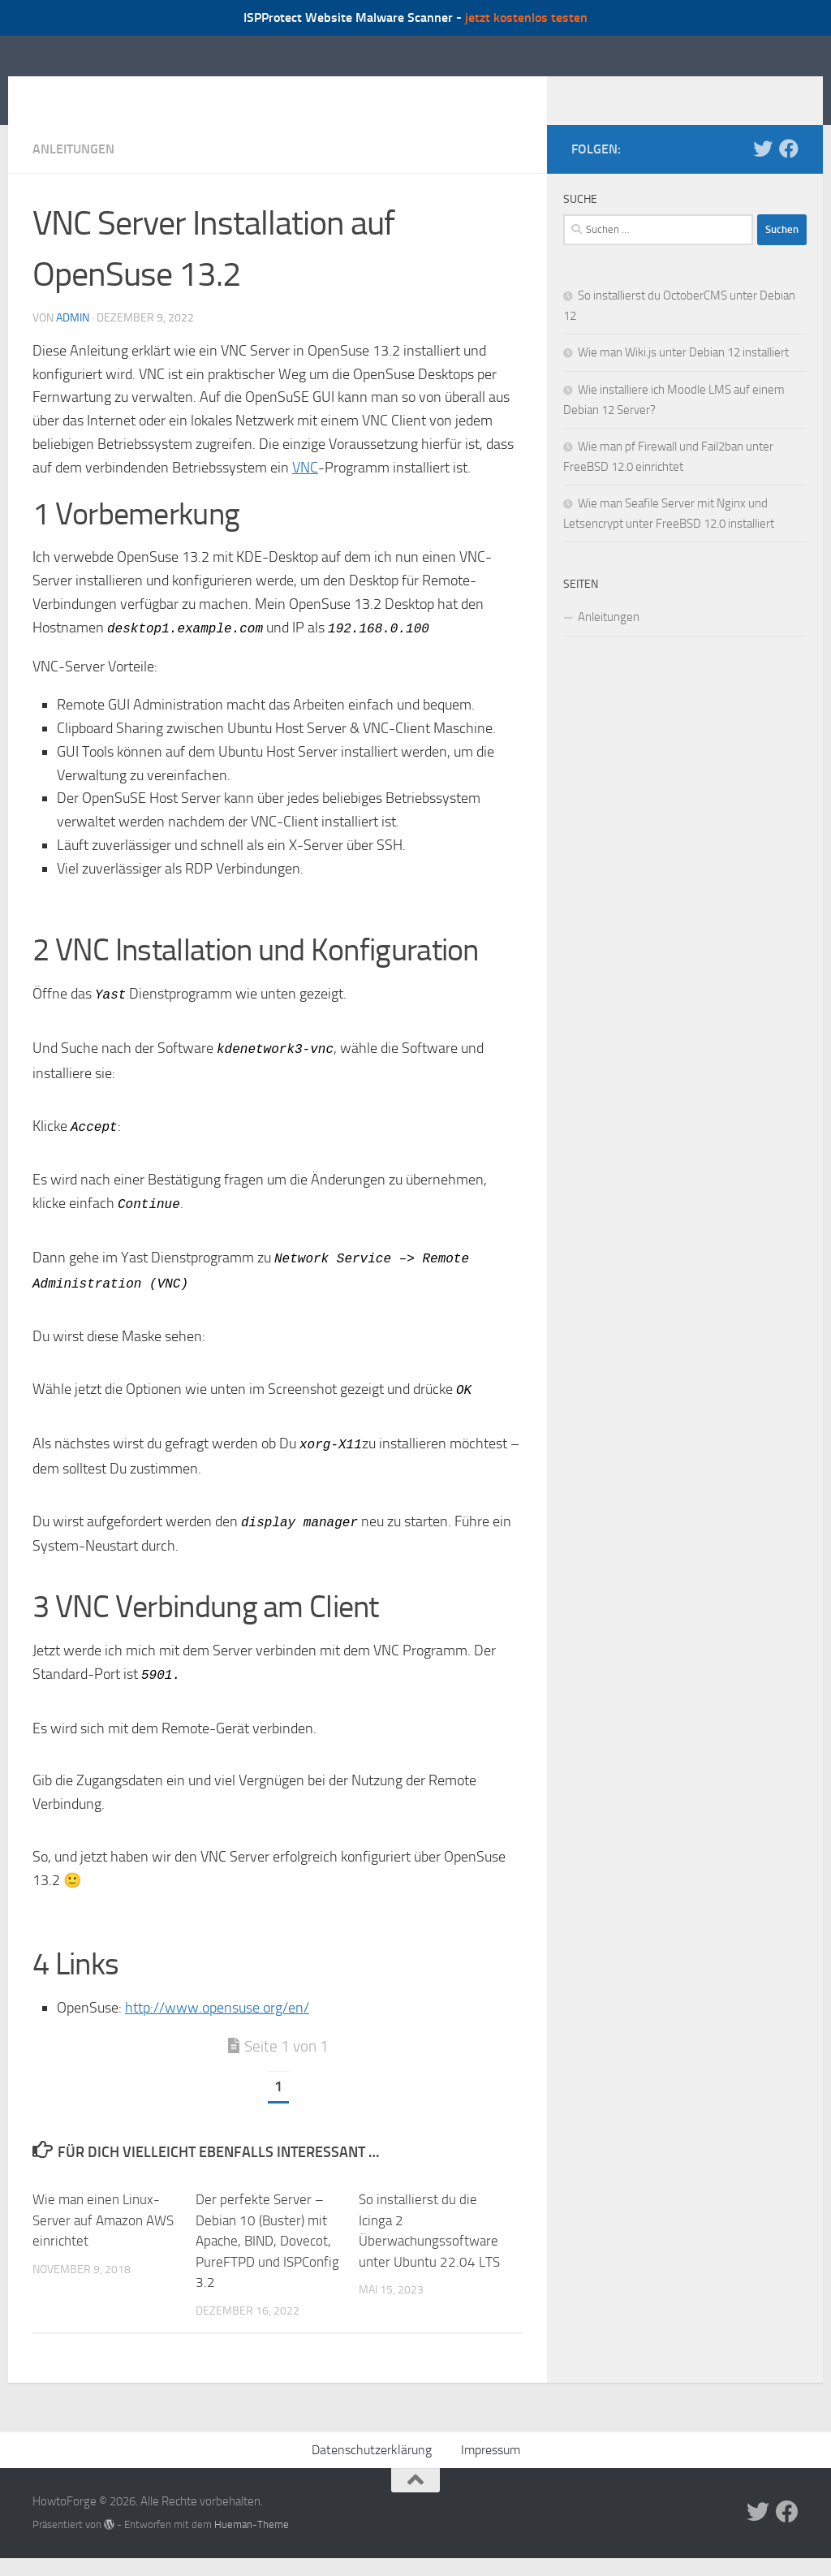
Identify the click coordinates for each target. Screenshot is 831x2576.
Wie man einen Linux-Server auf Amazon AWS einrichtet (103, 2228)
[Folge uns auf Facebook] (789, 173)
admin (72, 342)
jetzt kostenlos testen (526, 17)
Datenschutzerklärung (372, 2458)
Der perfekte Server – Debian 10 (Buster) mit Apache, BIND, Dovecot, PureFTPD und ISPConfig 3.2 (267, 2248)
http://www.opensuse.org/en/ (217, 2016)
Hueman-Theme (251, 2532)
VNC (305, 492)
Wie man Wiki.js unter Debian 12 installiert (683, 376)
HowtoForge (120, 91)
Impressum (490, 2458)
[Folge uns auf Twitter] (763, 173)
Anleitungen (73, 173)
